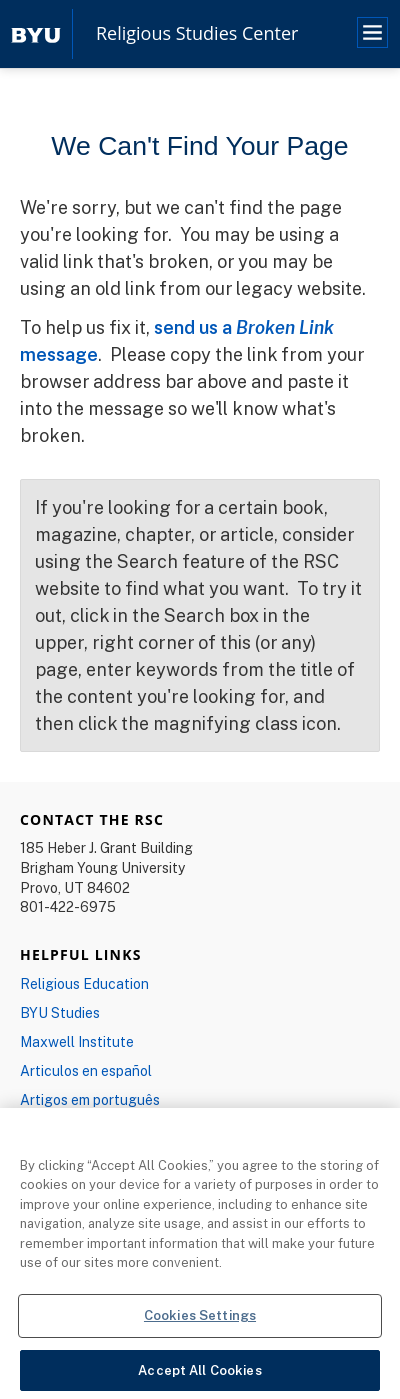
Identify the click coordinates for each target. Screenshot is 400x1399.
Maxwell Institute (77, 1041)
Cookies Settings (200, 1320)
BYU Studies (60, 1012)
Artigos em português (90, 1099)
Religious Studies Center (197, 34)
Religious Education (84, 983)
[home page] (36, 33)
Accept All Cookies (199, 1375)
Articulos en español (86, 1070)
